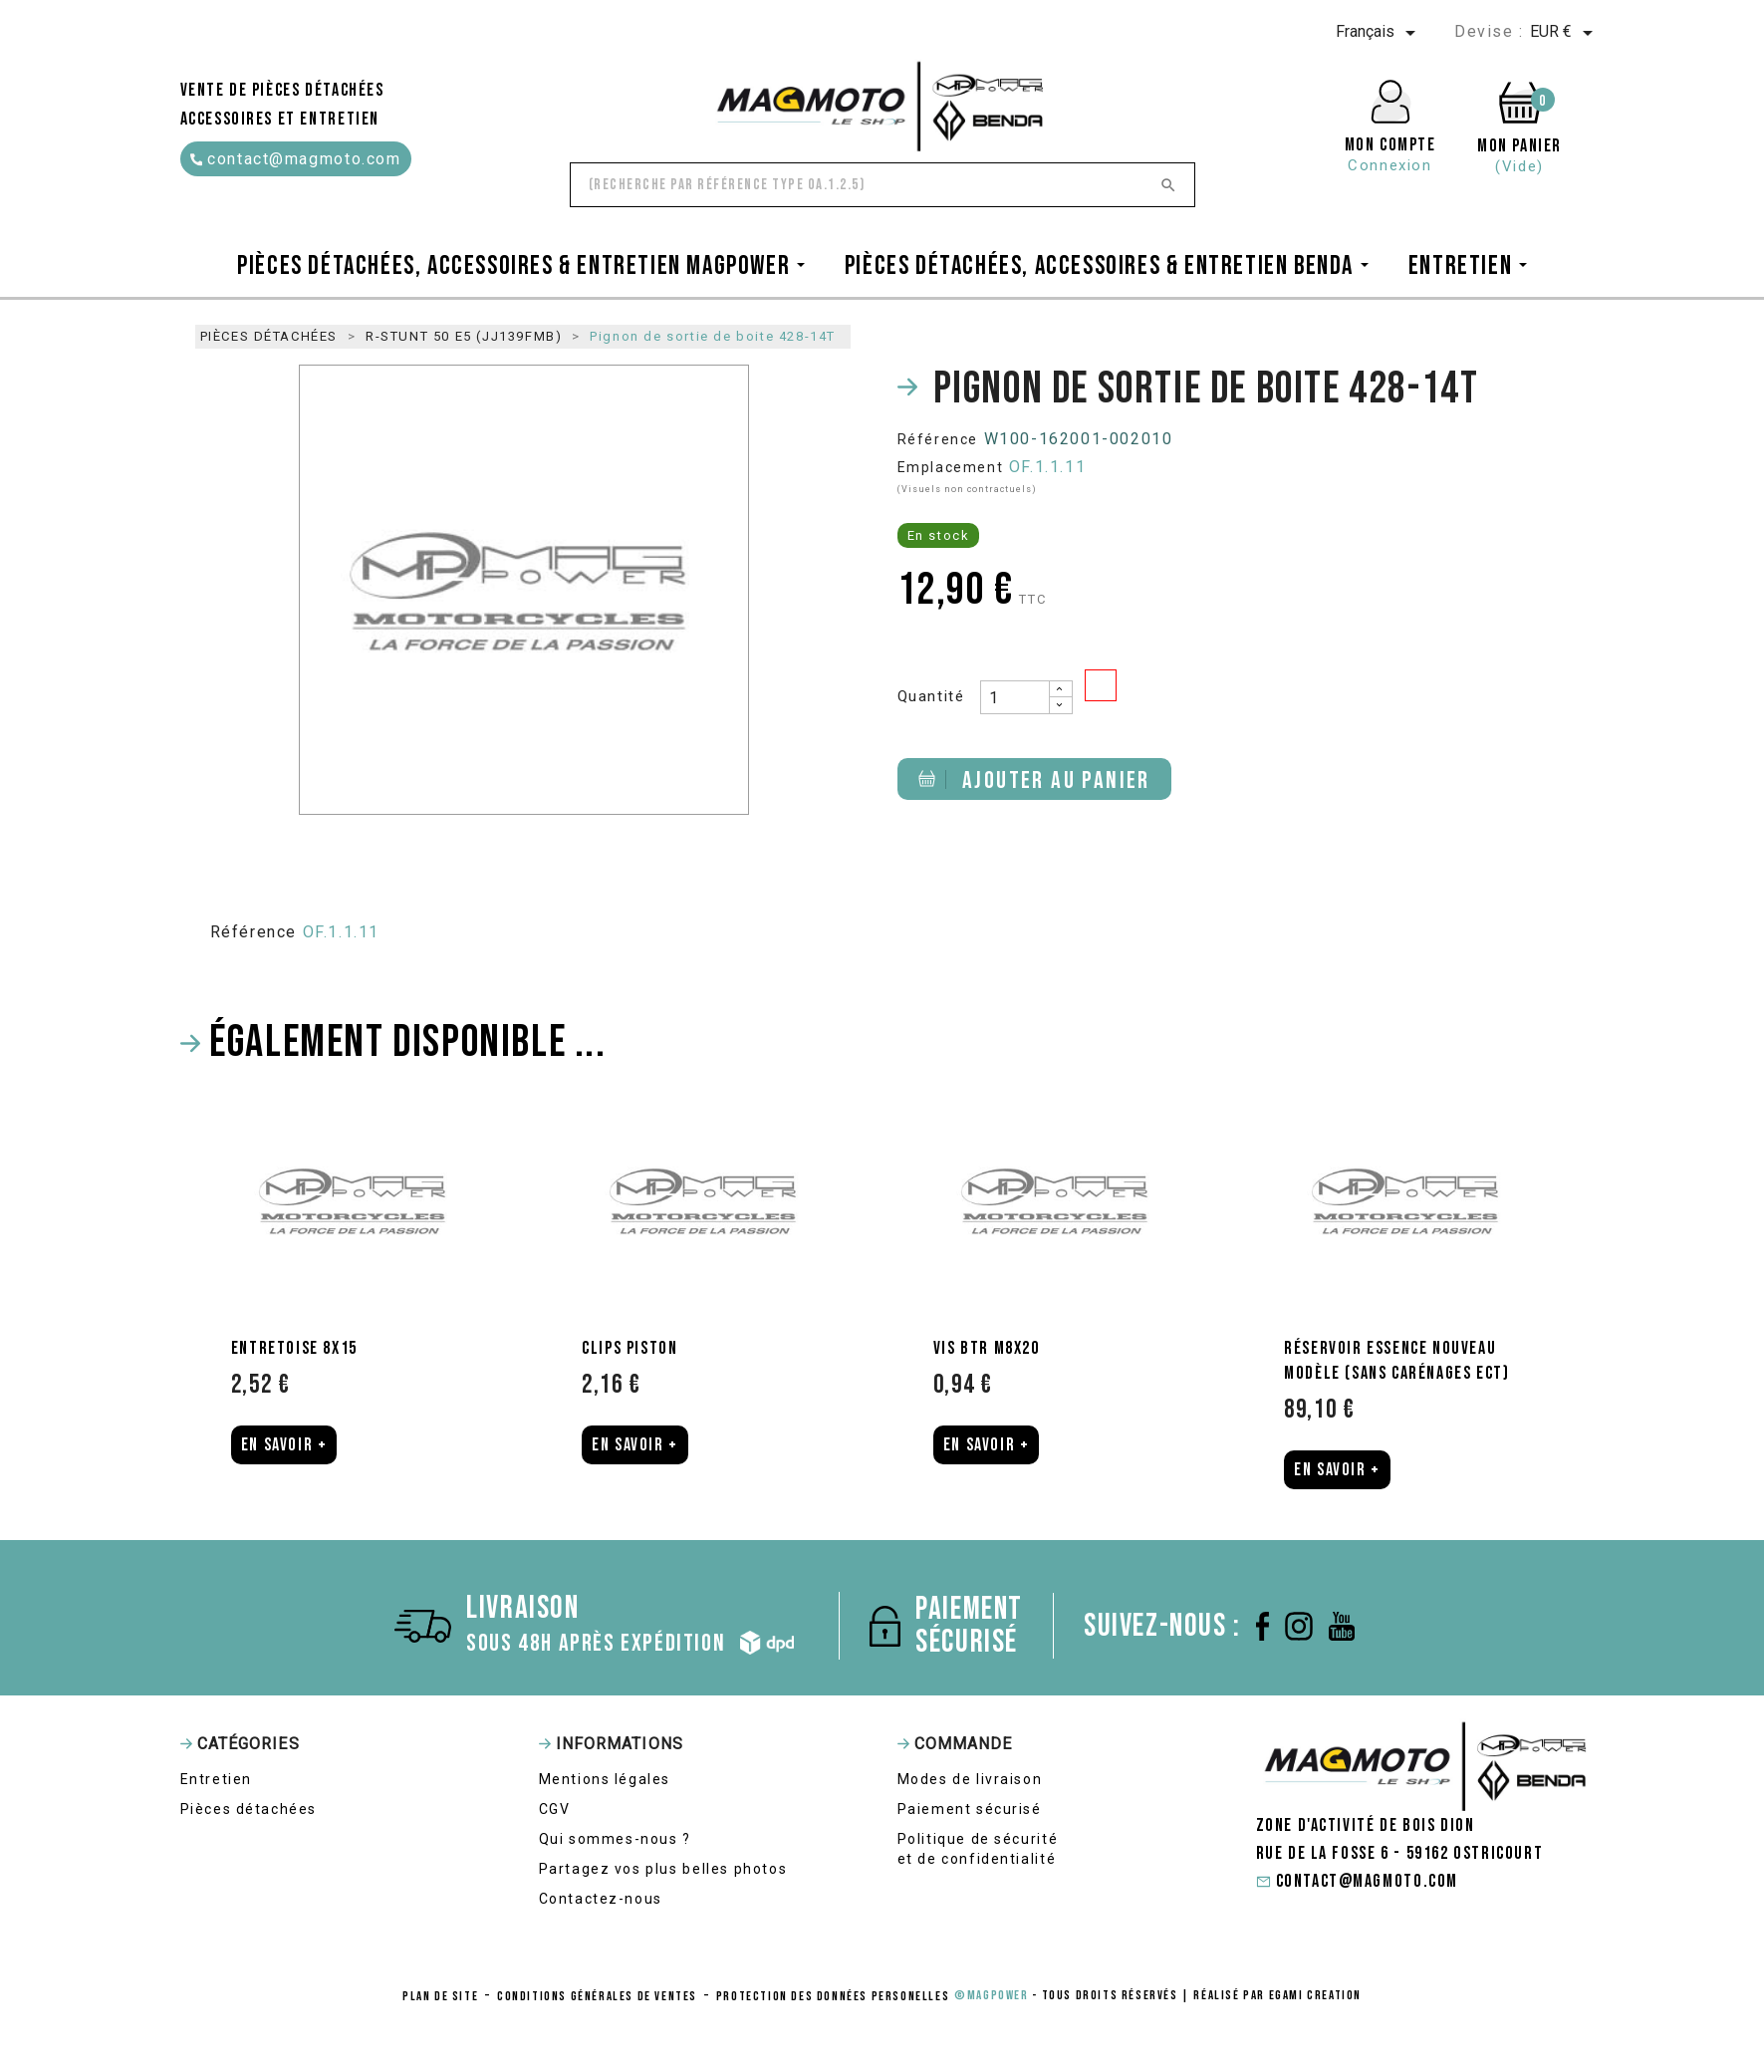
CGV (555, 1809)
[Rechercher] (882, 184)
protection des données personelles (832, 1996)
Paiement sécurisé (969, 1809)
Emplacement (950, 467)
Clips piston (629, 1348)
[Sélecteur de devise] (1565, 33)
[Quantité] (1015, 697)
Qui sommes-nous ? (615, 1839)
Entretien (216, 1779)
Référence (937, 439)
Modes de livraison (970, 1779)
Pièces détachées (249, 1809)
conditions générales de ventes (597, 1996)
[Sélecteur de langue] (1379, 33)
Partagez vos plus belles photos (663, 1869)
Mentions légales (605, 1779)
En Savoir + (284, 1444)
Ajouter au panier (1034, 780)
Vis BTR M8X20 (986, 1348)
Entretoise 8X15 (294, 1348)
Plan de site (440, 1996)
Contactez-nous (600, 1899)
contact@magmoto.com (295, 158)
